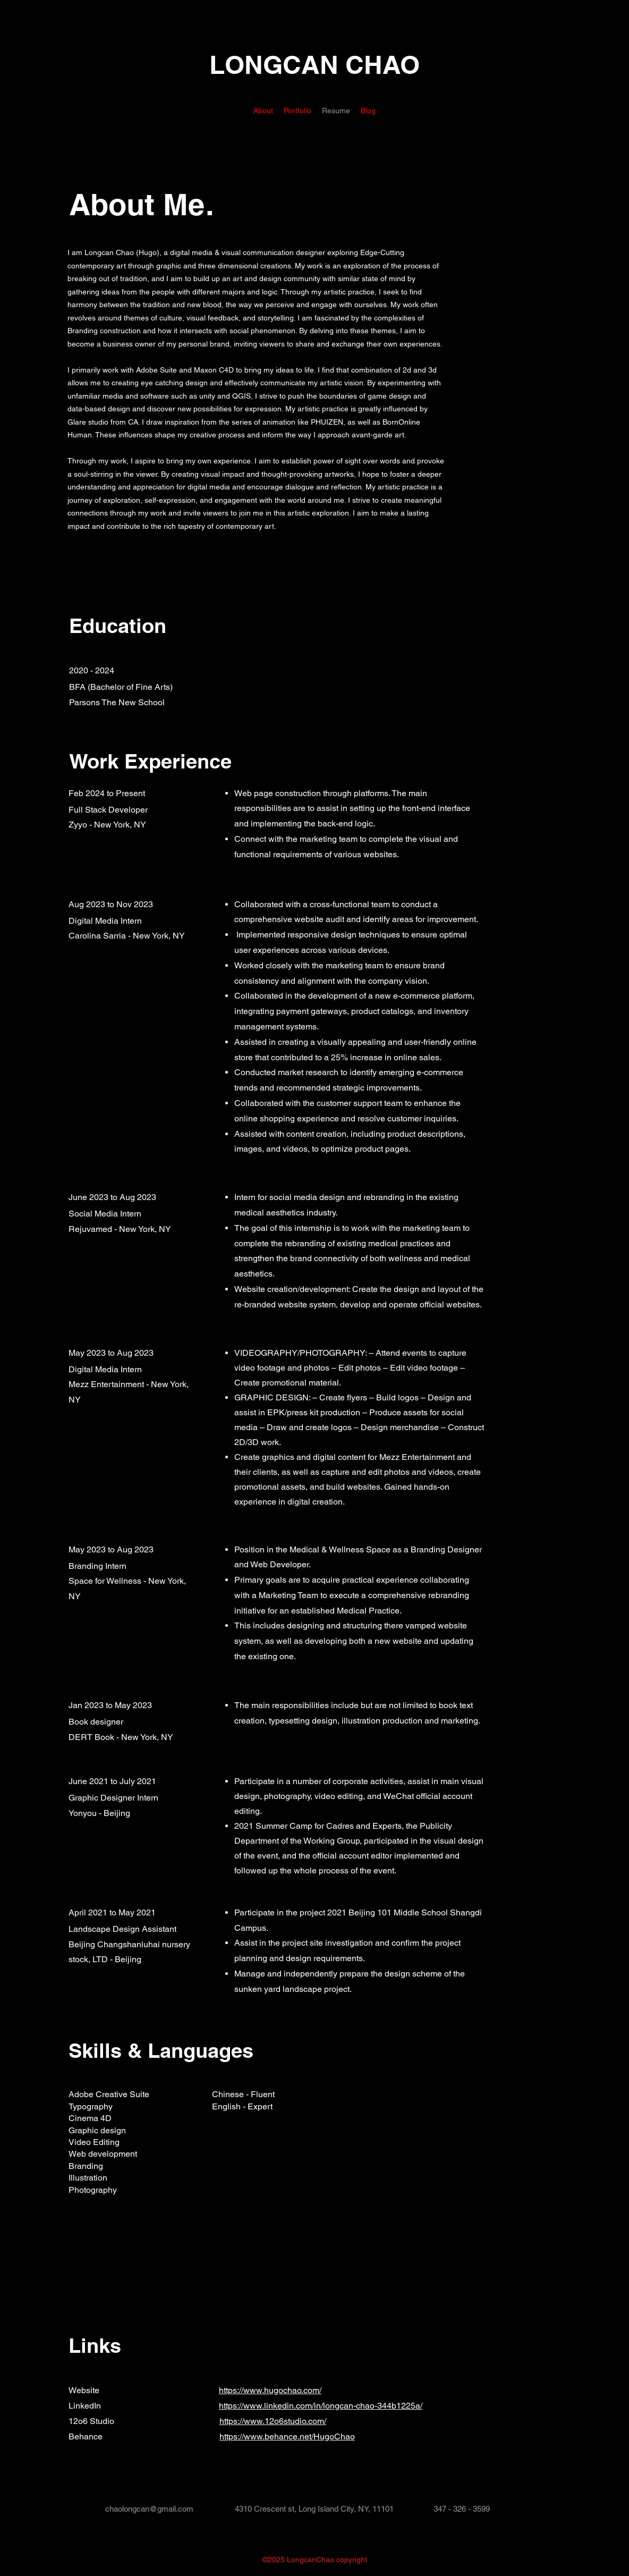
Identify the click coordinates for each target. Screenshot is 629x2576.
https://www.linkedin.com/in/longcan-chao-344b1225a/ (320, 2406)
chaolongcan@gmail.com (149, 2508)
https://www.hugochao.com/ (270, 2390)
